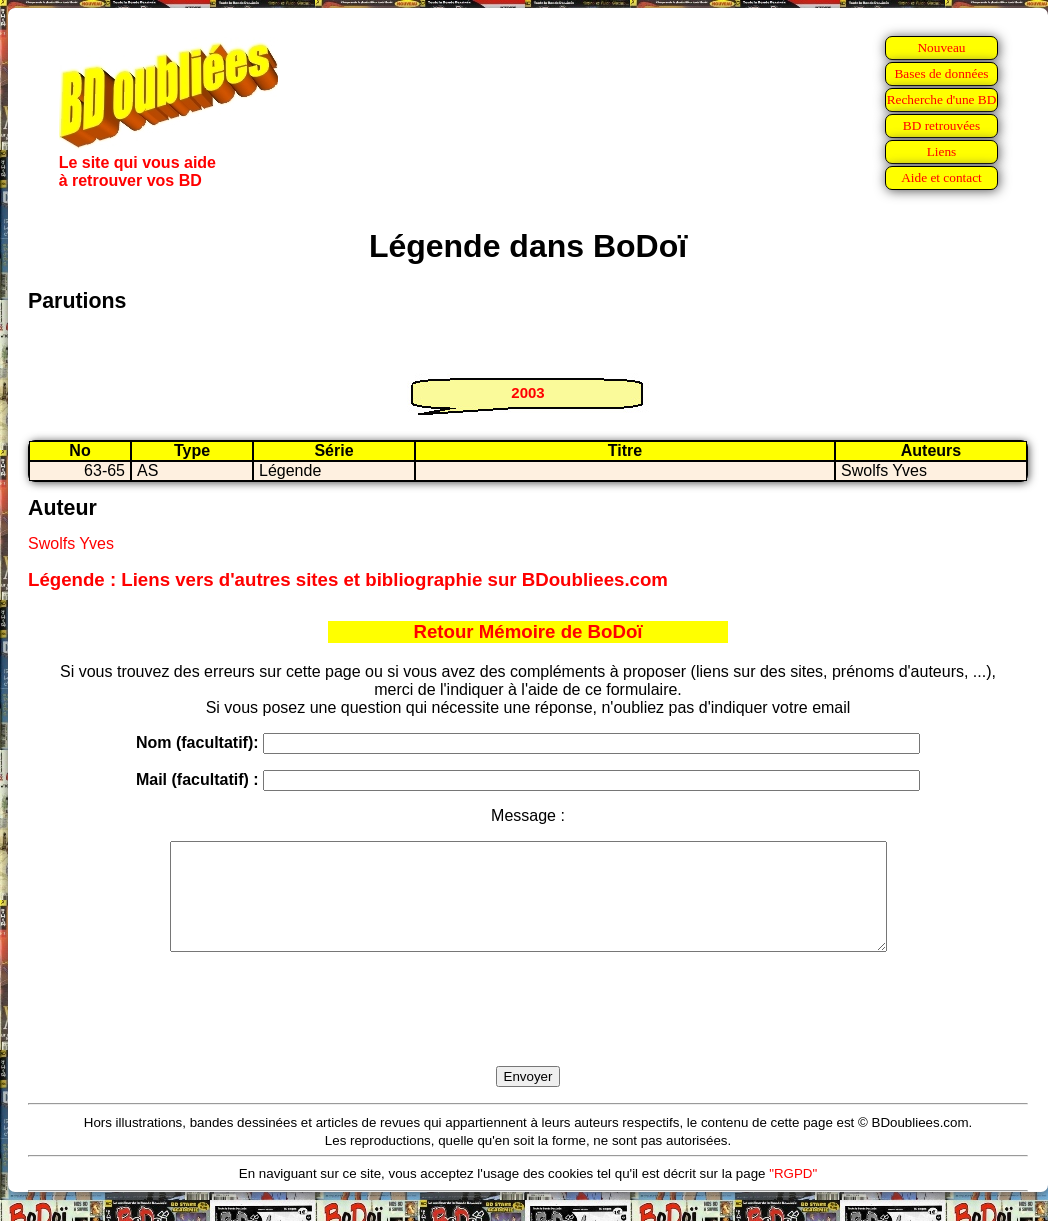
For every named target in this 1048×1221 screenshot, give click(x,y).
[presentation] (528, 1032)
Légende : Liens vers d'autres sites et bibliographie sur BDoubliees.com (348, 579)
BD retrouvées (941, 125)
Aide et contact (941, 177)
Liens (942, 151)
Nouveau (941, 47)
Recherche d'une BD (942, 99)
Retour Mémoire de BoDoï (527, 631)
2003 (527, 392)
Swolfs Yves (71, 543)
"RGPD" (793, 1194)
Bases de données (941, 73)
